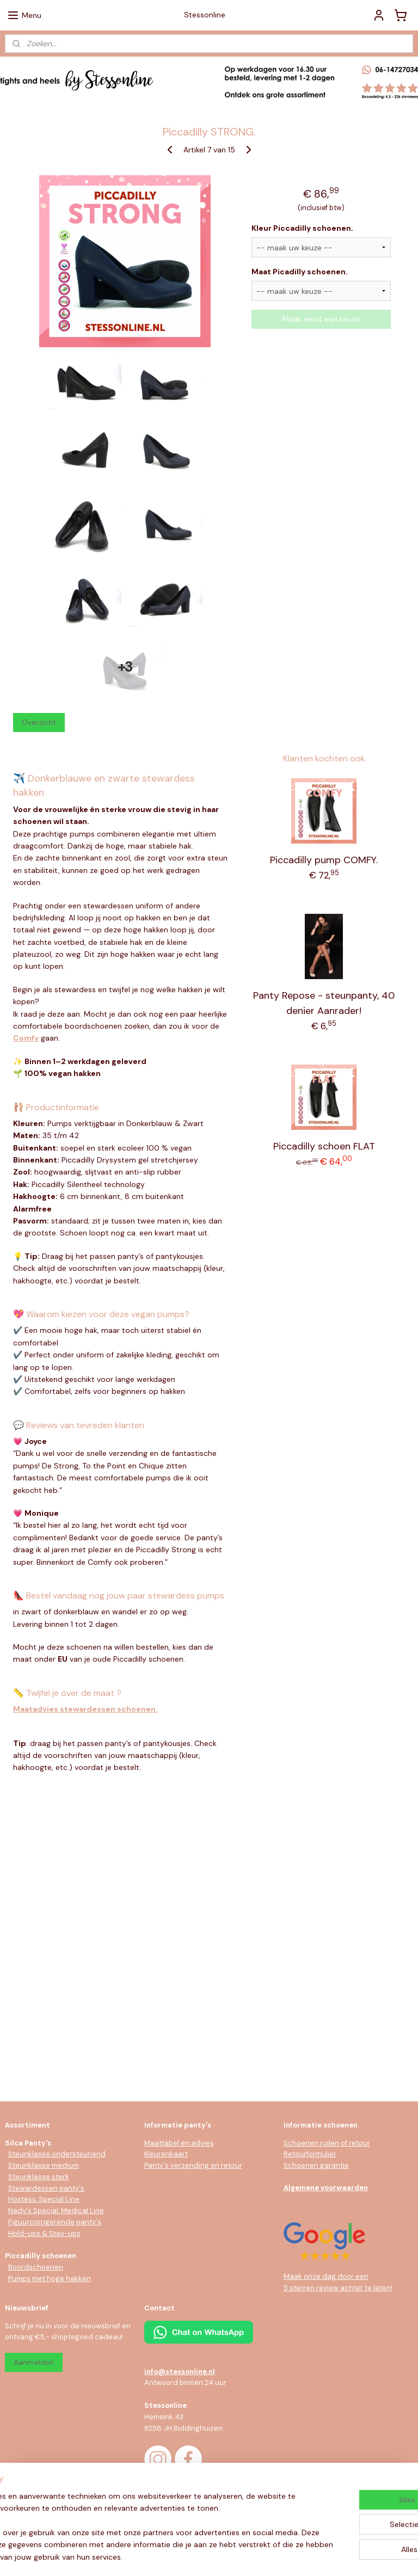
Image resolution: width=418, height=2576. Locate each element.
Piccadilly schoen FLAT (324, 1146)
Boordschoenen (35, 2267)
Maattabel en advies (179, 2143)
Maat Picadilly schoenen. (299, 271)
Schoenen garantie (316, 2165)
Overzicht (39, 722)
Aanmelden (34, 2362)
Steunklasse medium (43, 2165)
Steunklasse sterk (38, 2176)
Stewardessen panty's (46, 2188)
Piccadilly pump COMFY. (324, 859)
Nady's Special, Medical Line (56, 2210)
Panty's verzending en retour (193, 2165)
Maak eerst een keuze (321, 319)
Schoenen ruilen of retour (327, 2143)
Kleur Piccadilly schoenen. (302, 228)
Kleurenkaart (166, 2154)
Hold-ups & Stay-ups (44, 2233)
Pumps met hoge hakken (49, 2278)
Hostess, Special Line (43, 2199)
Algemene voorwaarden (326, 2187)
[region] (137, 2514)
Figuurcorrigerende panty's (54, 2222)
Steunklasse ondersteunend (57, 2154)
